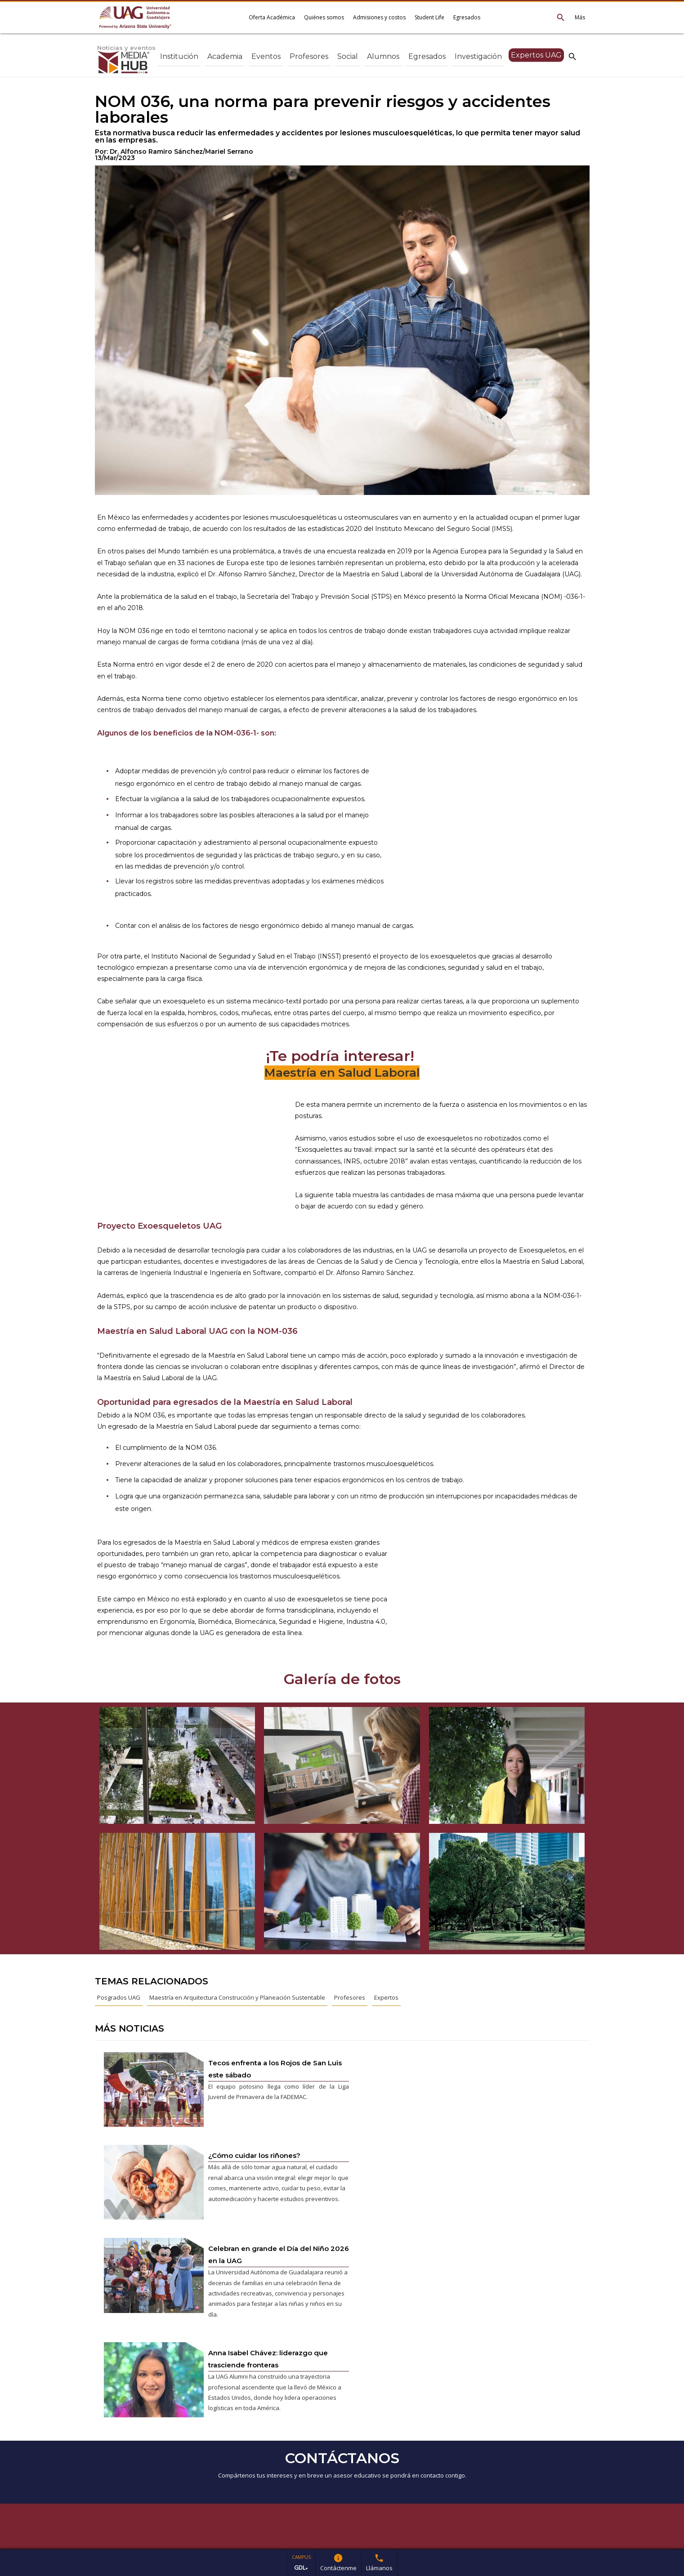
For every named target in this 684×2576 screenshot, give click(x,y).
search (572, 56)
